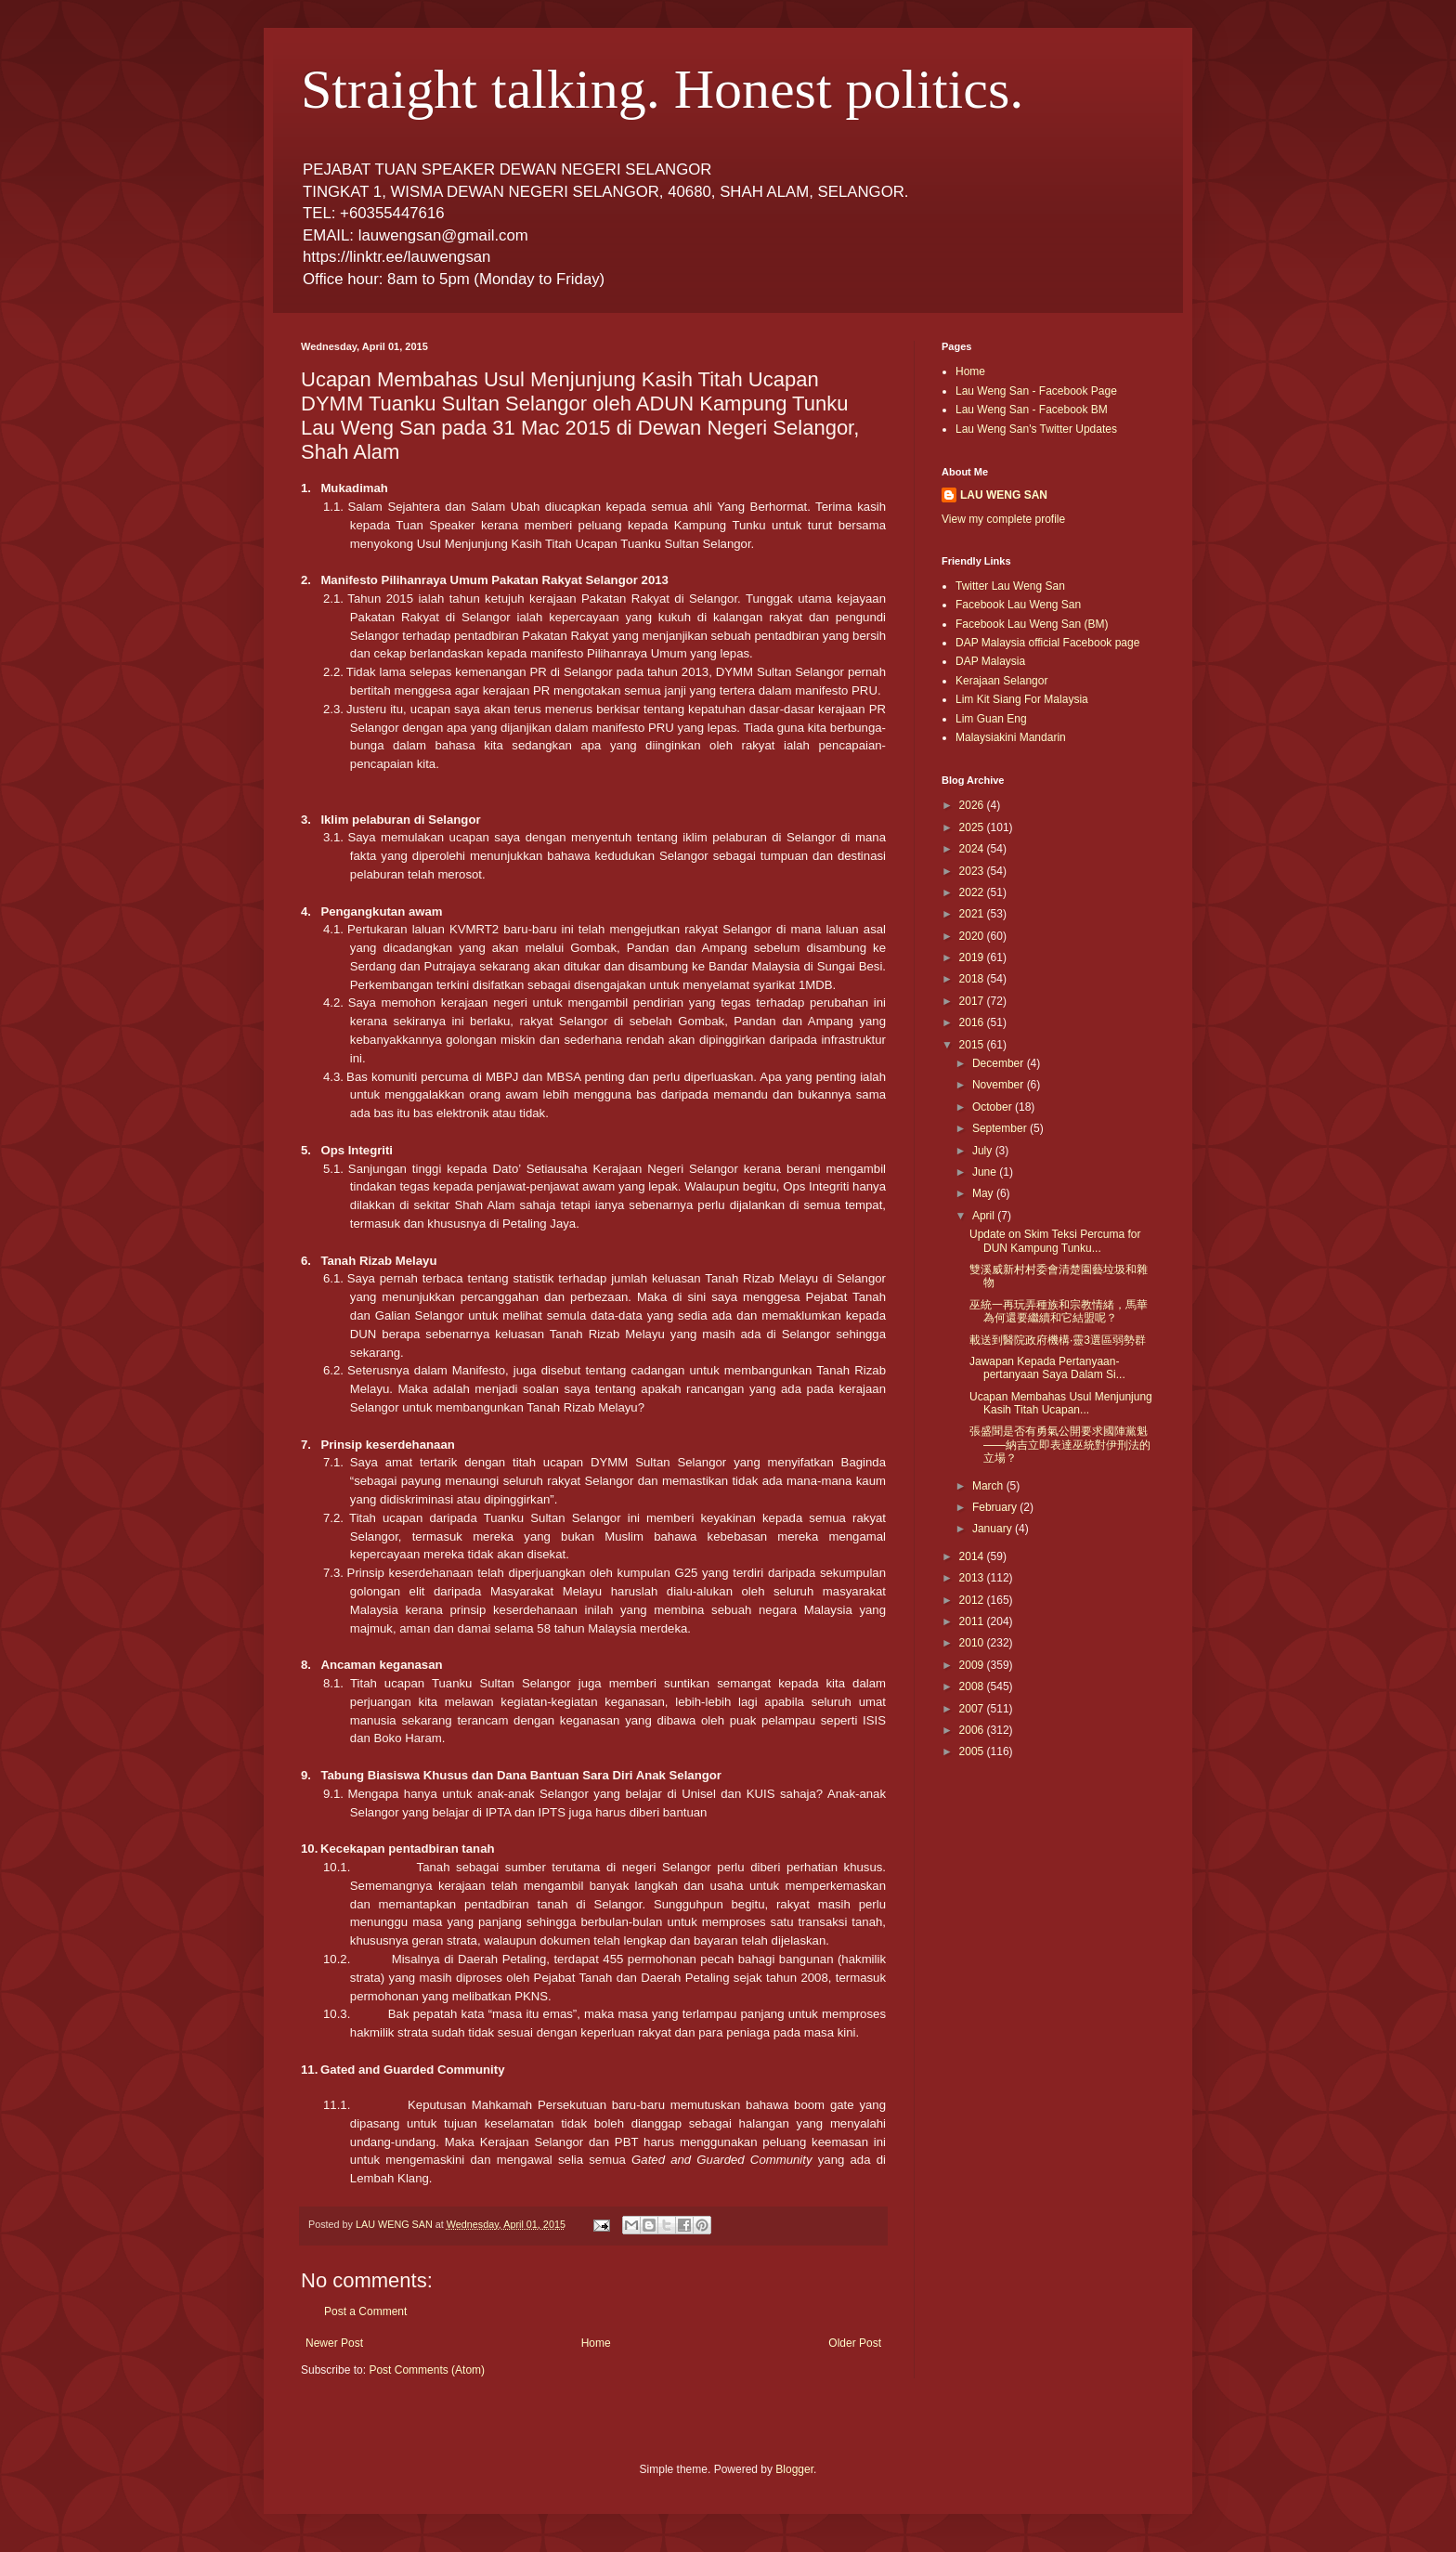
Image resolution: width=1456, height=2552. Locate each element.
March (989, 1485)
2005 (973, 1751)
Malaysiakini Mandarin (1011, 737)
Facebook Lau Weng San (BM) (1032, 624)
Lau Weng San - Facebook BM (1032, 409)
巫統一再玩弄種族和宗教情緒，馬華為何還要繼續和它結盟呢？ (1058, 1311)
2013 (973, 1577)
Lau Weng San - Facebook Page (1036, 390)
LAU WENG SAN (1003, 494)
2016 (973, 1022)
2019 (973, 957)
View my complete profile (1003, 519)
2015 (973, 1044)
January (993, 1528)
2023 (973, 871)
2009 (973, 1665)
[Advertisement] (1025, 1859)
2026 (973, 805)
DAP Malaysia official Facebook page (1047, 642)
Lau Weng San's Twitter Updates (1036, 429)
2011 (973, 1621)
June (985, 1171)
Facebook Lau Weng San (1018, 604)
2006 (973, 1730)
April (984, 1215)
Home (596, 2343)
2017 (973, 1001)
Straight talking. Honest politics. (662, 89)
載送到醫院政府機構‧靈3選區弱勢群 (1057, 1340)
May (984, 1193)
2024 (973, 848)
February (996, 1507)
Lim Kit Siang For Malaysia (1022, 699)
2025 (973, 827)
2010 (973, 1642)
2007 (973, 1708)
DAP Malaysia (990, 661)
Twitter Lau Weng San (1010, 585)
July (983, 1150)
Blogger (794, 2469)
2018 (973, 978)
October (993, 1106)
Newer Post (334, 2343)
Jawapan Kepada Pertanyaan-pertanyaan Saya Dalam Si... (1047, 1368)
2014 (973, 1556)
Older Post (854, 2343)
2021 (973, 913)
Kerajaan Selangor (1001, 680)
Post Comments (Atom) (427, 2369)
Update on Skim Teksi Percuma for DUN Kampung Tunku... (1055, 1241)
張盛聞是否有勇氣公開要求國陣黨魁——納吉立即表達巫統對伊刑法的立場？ (1059, 1445)
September (1001, 1128)
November (999, 1084)
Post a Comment (365, 2311)
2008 (973, 1686)
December (999, 1063)
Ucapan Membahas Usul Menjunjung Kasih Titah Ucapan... (1060, 1403)
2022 (973, 892)
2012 (973, 1600)
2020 (973, 936)
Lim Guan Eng (991, 718)
